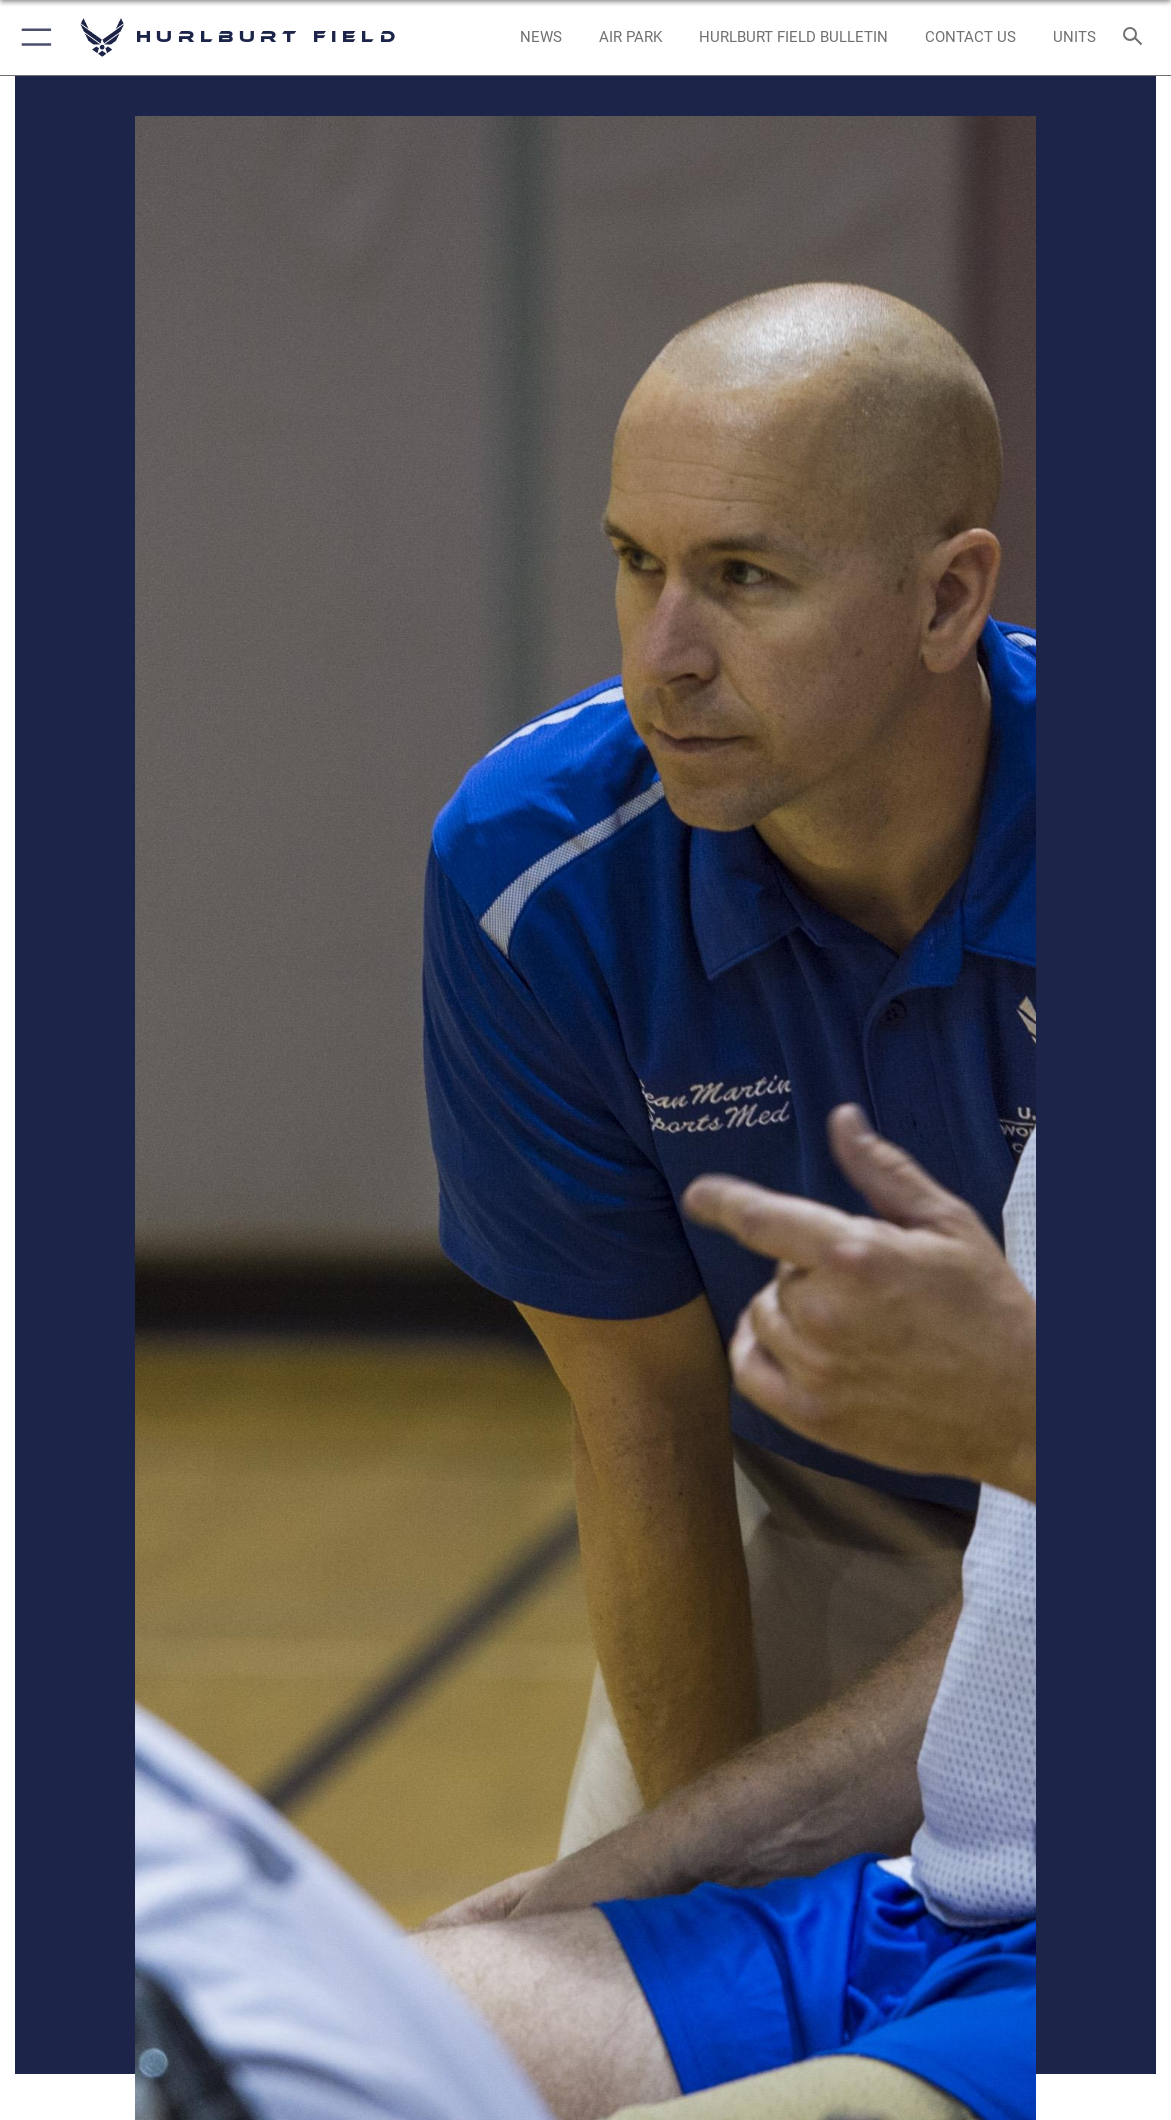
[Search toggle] (1135, 37)
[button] (32, 37)
